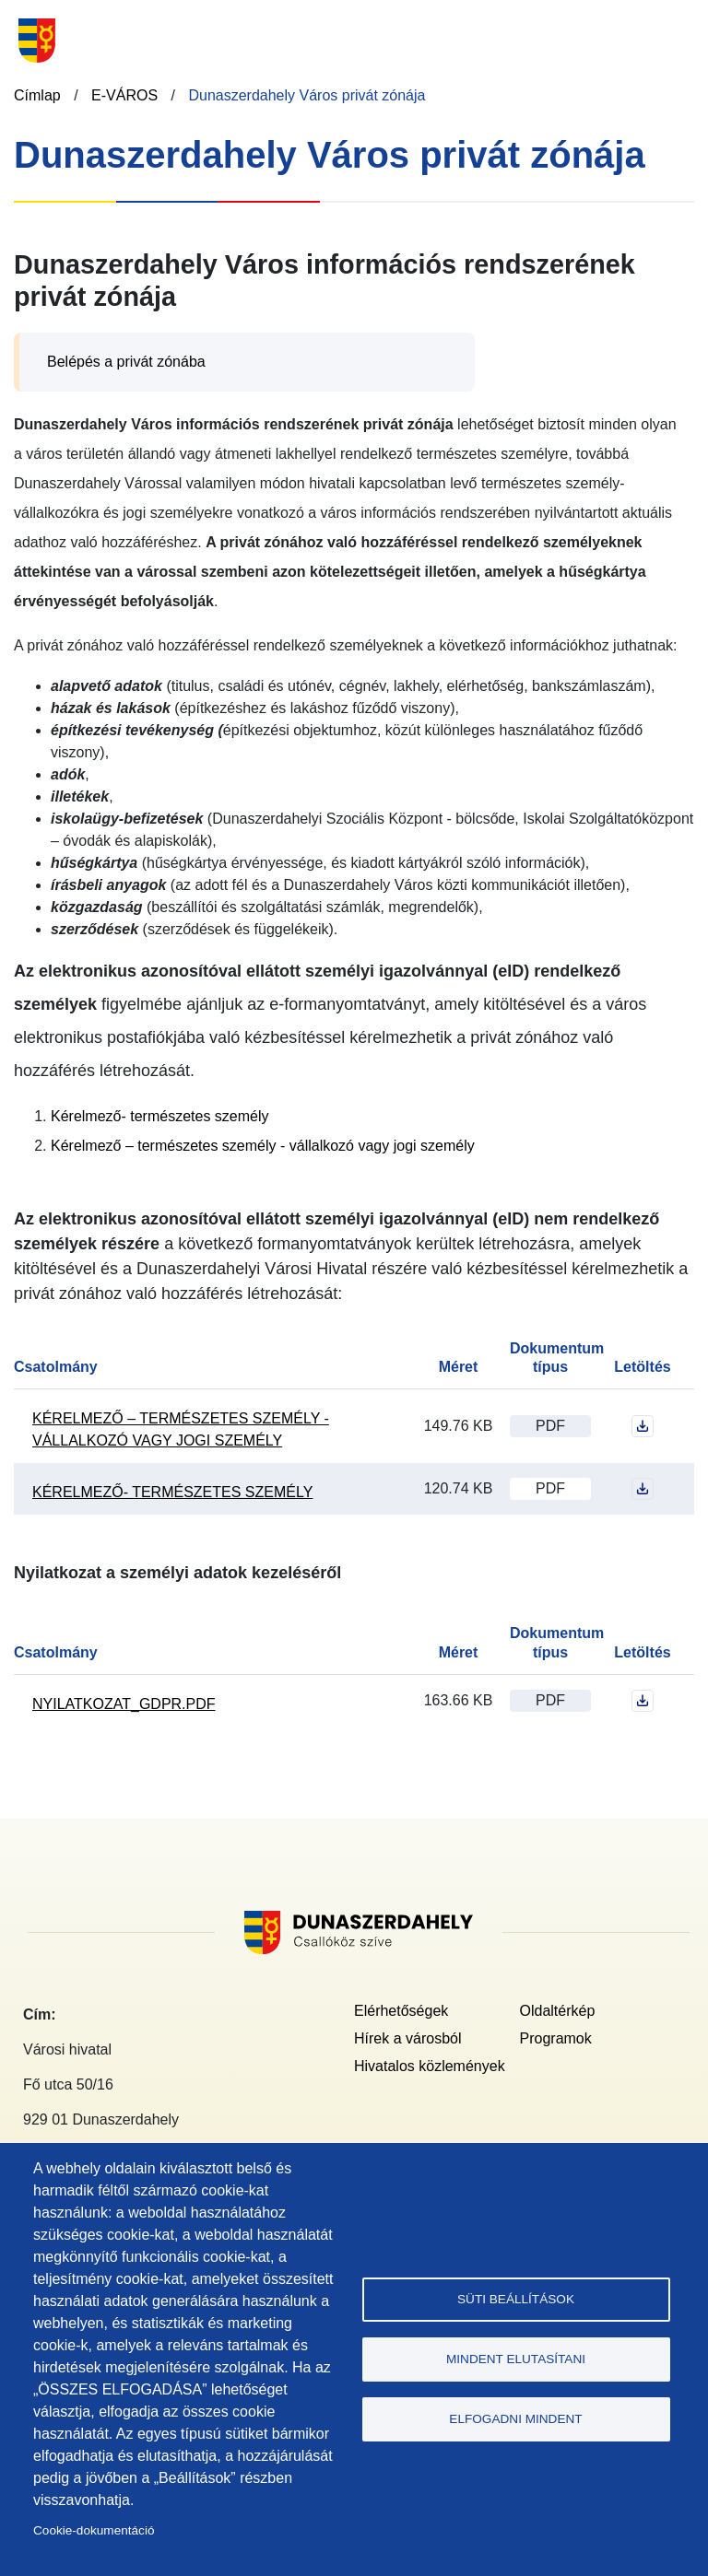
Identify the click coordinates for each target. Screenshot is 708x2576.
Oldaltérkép (558, 2011)
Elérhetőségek (401, 2011)
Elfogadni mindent (515, 2419)
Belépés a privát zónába (126, 361)
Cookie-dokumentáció (93, 2530)
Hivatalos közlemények (429, 2066)
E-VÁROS (124, 95)
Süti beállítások (515, 2299)
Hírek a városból (408, 2038)
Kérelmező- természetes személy (160, 1116)
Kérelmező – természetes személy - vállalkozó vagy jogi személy (263, 1145)
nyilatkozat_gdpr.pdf (124, 1704)
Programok (556, 2038)
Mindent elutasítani (515, 2359)
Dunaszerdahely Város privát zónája (306, 95)
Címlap (37, 95)
